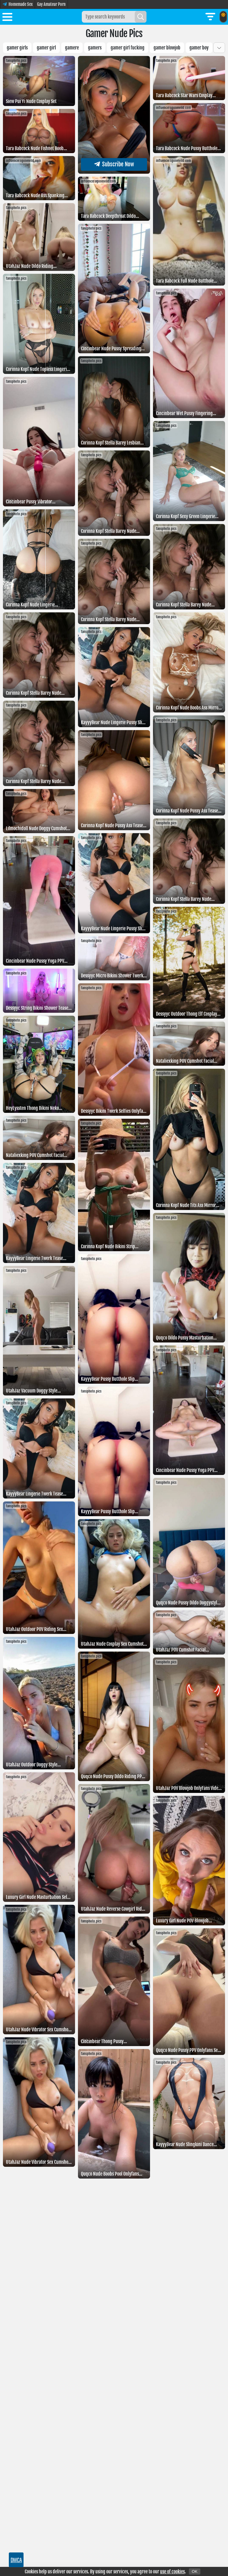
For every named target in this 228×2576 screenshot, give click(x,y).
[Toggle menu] (7, 18)
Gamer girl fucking (127, 48)
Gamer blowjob (167, 48)
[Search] (141, 17)
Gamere (72, 48)
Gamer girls (17, 48)
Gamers (94, 48)
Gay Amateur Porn (51, 4)
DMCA (16, 2560)
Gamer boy (199, 48)
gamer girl (46, 48)
